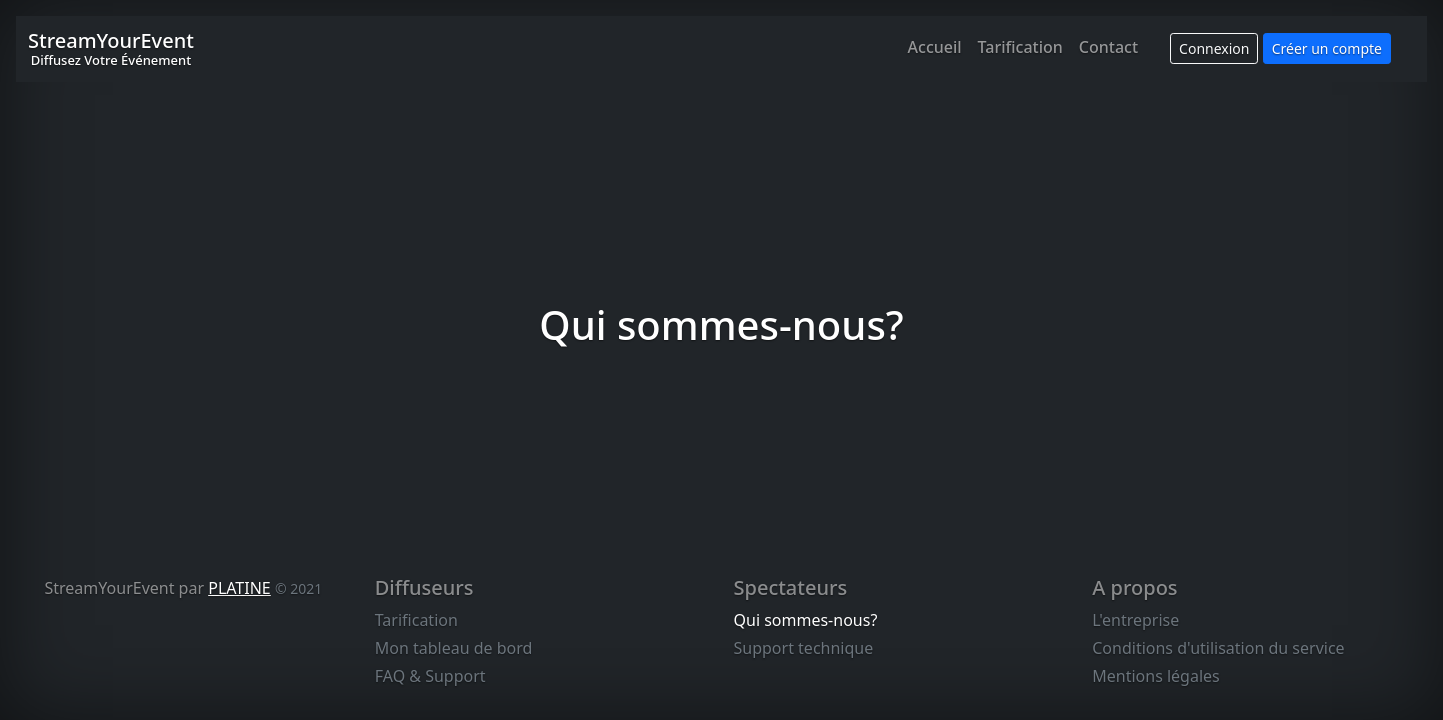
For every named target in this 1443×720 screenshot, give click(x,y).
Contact (1108, 47)
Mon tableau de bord (454, 648)
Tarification (1020, 47)
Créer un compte (1327, 48)
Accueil (935, 47)
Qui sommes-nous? (806, 620)
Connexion (1214, 48)
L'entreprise (1135, 620)
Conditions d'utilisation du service (1218, 648)
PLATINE (239, 588)
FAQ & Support (430, 676)
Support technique (804, 648)
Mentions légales (1156, 676)
